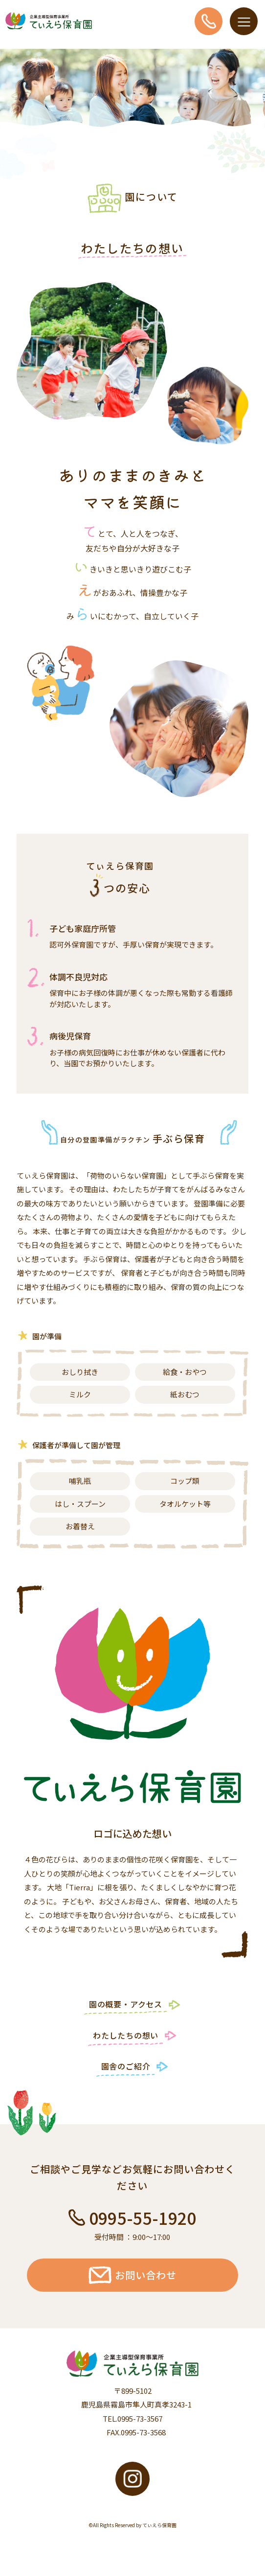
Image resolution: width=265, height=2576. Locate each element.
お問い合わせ (132, 2275)
